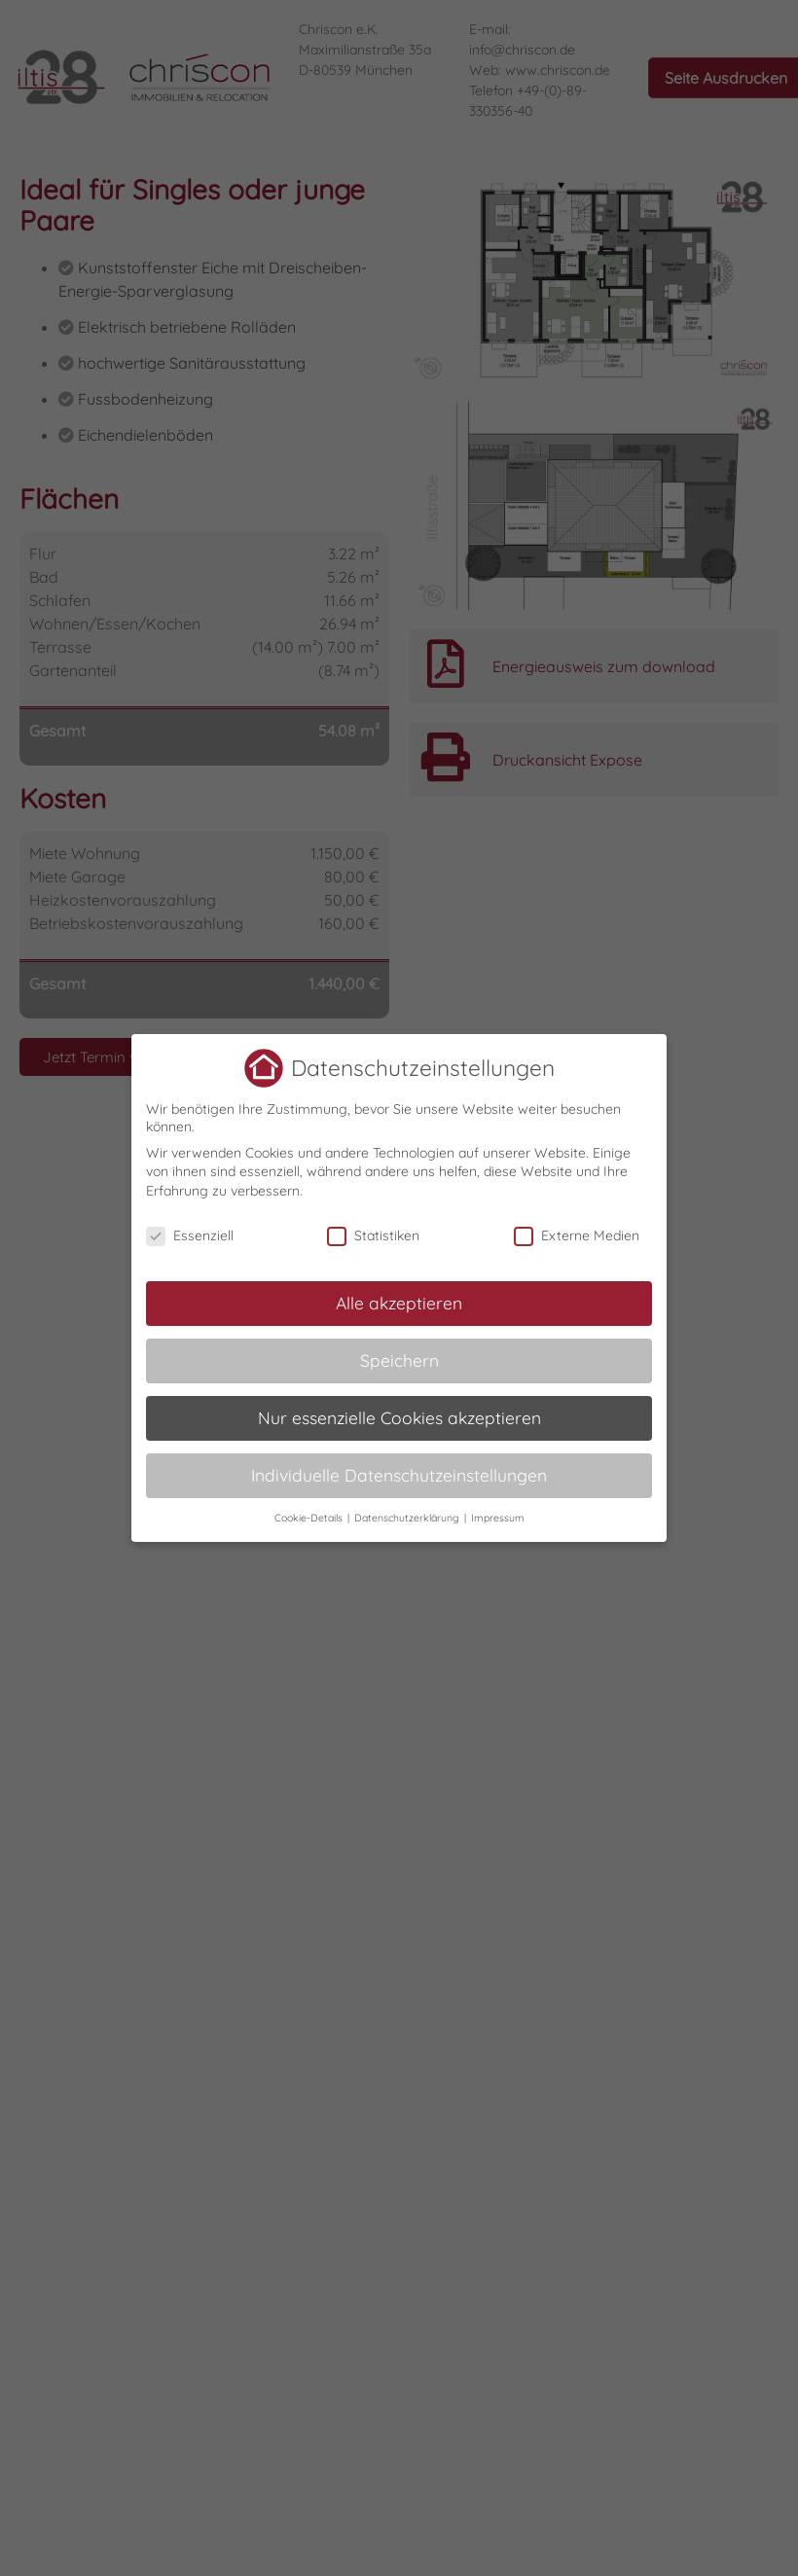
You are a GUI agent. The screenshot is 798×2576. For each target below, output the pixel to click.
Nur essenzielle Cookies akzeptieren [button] (399, 1416)
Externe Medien (576, 1233)
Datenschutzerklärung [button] (408, 1516)
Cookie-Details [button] (309, 1516)
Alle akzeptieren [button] (399, 1301)
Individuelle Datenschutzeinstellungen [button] (399, 1474)
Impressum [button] (498, 1516)
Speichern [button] (399, 1359)
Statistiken (373, 1233)
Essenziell (190, 1233)
